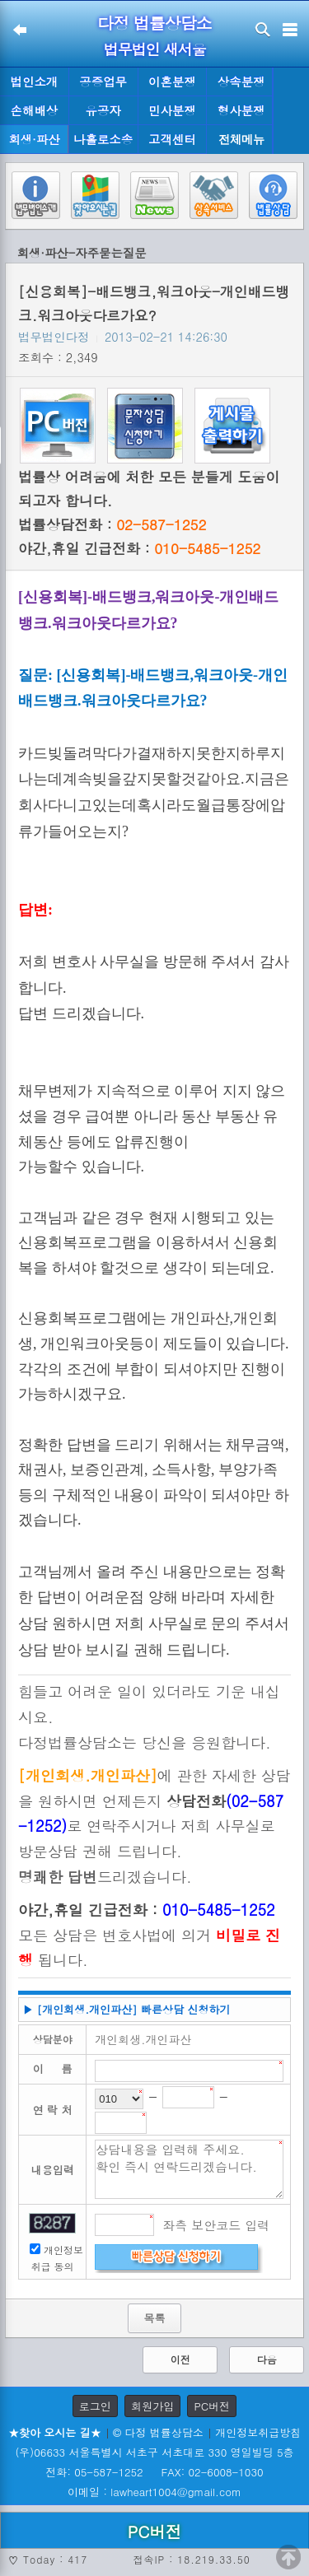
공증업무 (103, 81)
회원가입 (152, 2406)
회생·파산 (33, 139)
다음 (267, 2359)
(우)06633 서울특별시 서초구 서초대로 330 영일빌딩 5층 (154, 2452)
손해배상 (35, 110)
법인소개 (35, 81)
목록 (154, 2318)
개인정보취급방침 (258, 2432)
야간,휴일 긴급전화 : (139, 548)
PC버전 (212, 2406)
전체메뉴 (241, 139)
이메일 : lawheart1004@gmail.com (154, 2491)
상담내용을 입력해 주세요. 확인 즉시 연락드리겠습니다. (189, 2169)
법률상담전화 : (112, 524)
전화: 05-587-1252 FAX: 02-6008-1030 (154, 2472)
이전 (180, 2359)
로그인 (95, 2406)
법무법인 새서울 (154, 49)
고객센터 (172, 139)
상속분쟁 (241, 81)
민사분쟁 (172, 110)
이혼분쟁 (172, 81)
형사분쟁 (241, 110)
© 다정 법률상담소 (158, 2432)
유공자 (103, 110)
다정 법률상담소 (154, 23)
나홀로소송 (103, 139)
